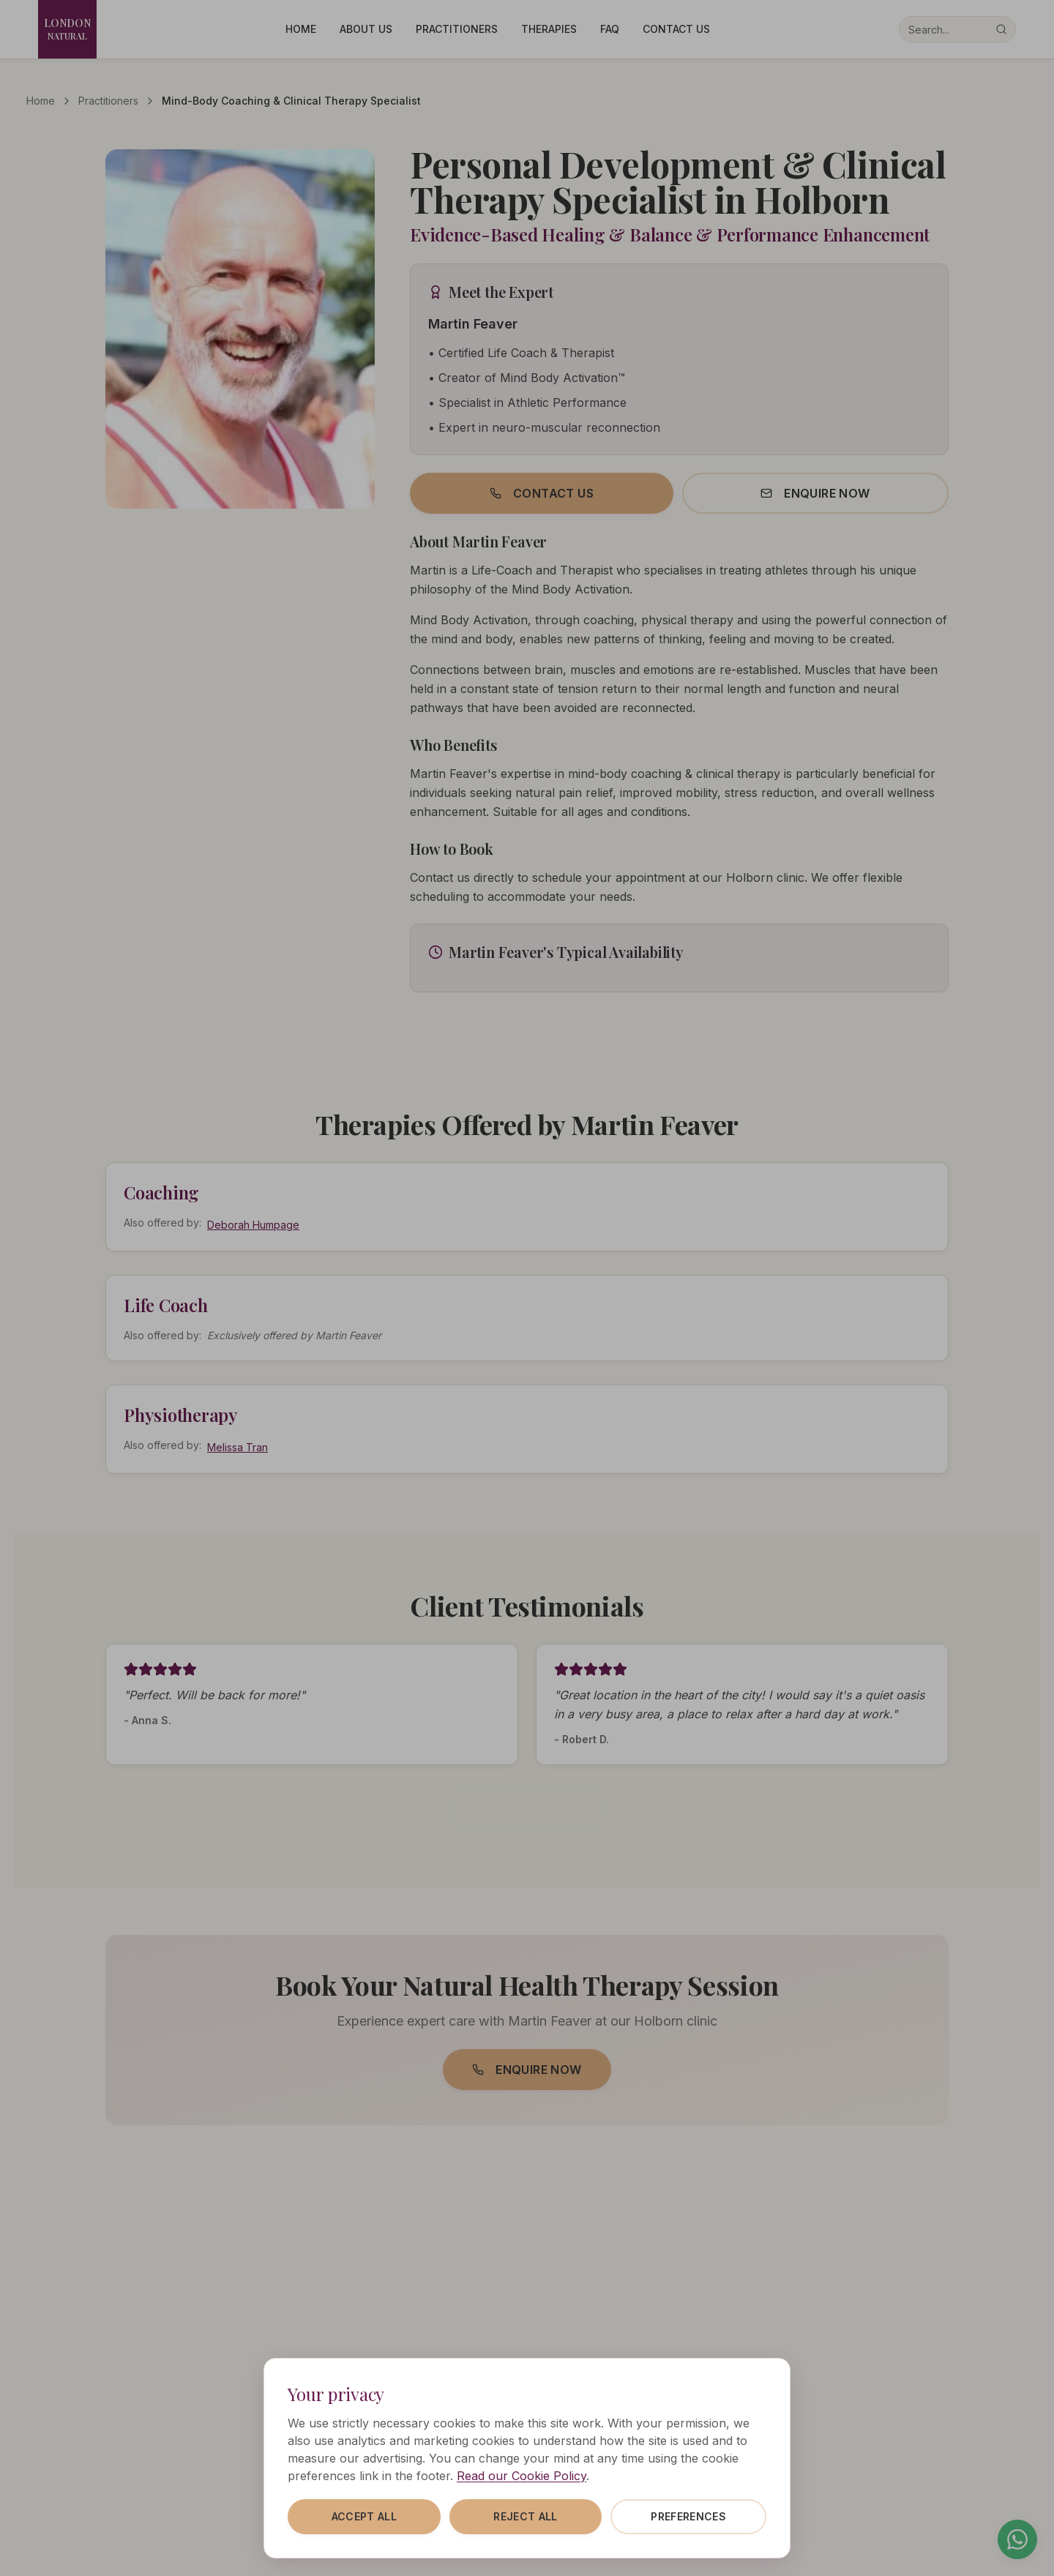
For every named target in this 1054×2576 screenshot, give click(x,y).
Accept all (364, 2516)
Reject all (525, 2516)
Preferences (688, 2516)
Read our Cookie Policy (521, 2475)
